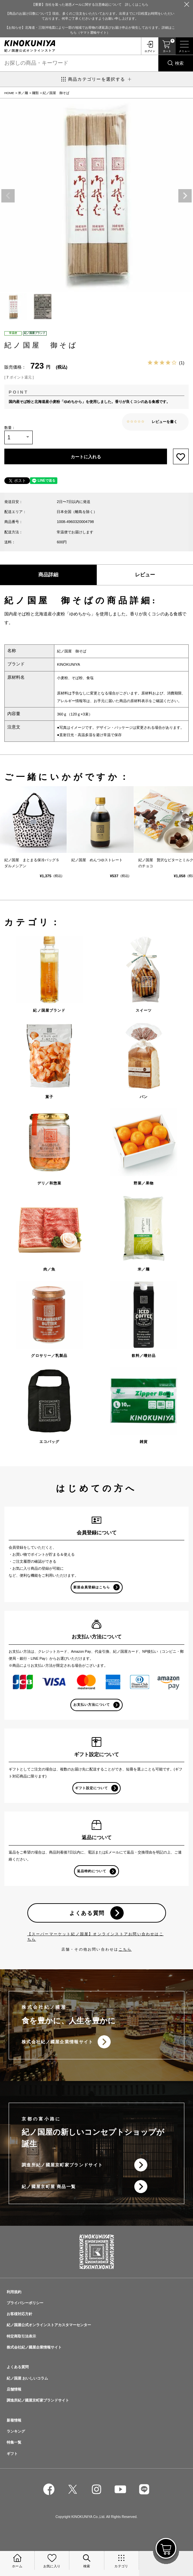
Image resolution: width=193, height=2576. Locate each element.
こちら (125, 1949)
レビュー (145, 574)
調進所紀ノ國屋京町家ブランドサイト (62, 2164)
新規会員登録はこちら (91, 1587)
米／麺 (23, 93)
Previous (8, 195)
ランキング (16, 2431)
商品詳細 (48, 574)
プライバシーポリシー (25, 2303)
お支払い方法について (91, 1704)
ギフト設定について (91, 1788)
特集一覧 (14, 2442)
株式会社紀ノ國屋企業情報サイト (57, 2041)
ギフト (12, 2454)
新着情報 (14, 2420)
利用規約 (14, 2292)
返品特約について (91, 1871)
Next (185, 195)
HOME (9, 93)
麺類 (35, 93)
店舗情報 (14, 2389)
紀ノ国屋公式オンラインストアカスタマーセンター (49, 2325)
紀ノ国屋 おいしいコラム (27, 2378)
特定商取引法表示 (21, 2336)
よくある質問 (87, 1913)
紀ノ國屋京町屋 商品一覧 (49, 2186)
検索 (179, 63)
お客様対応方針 (19, 2314)
